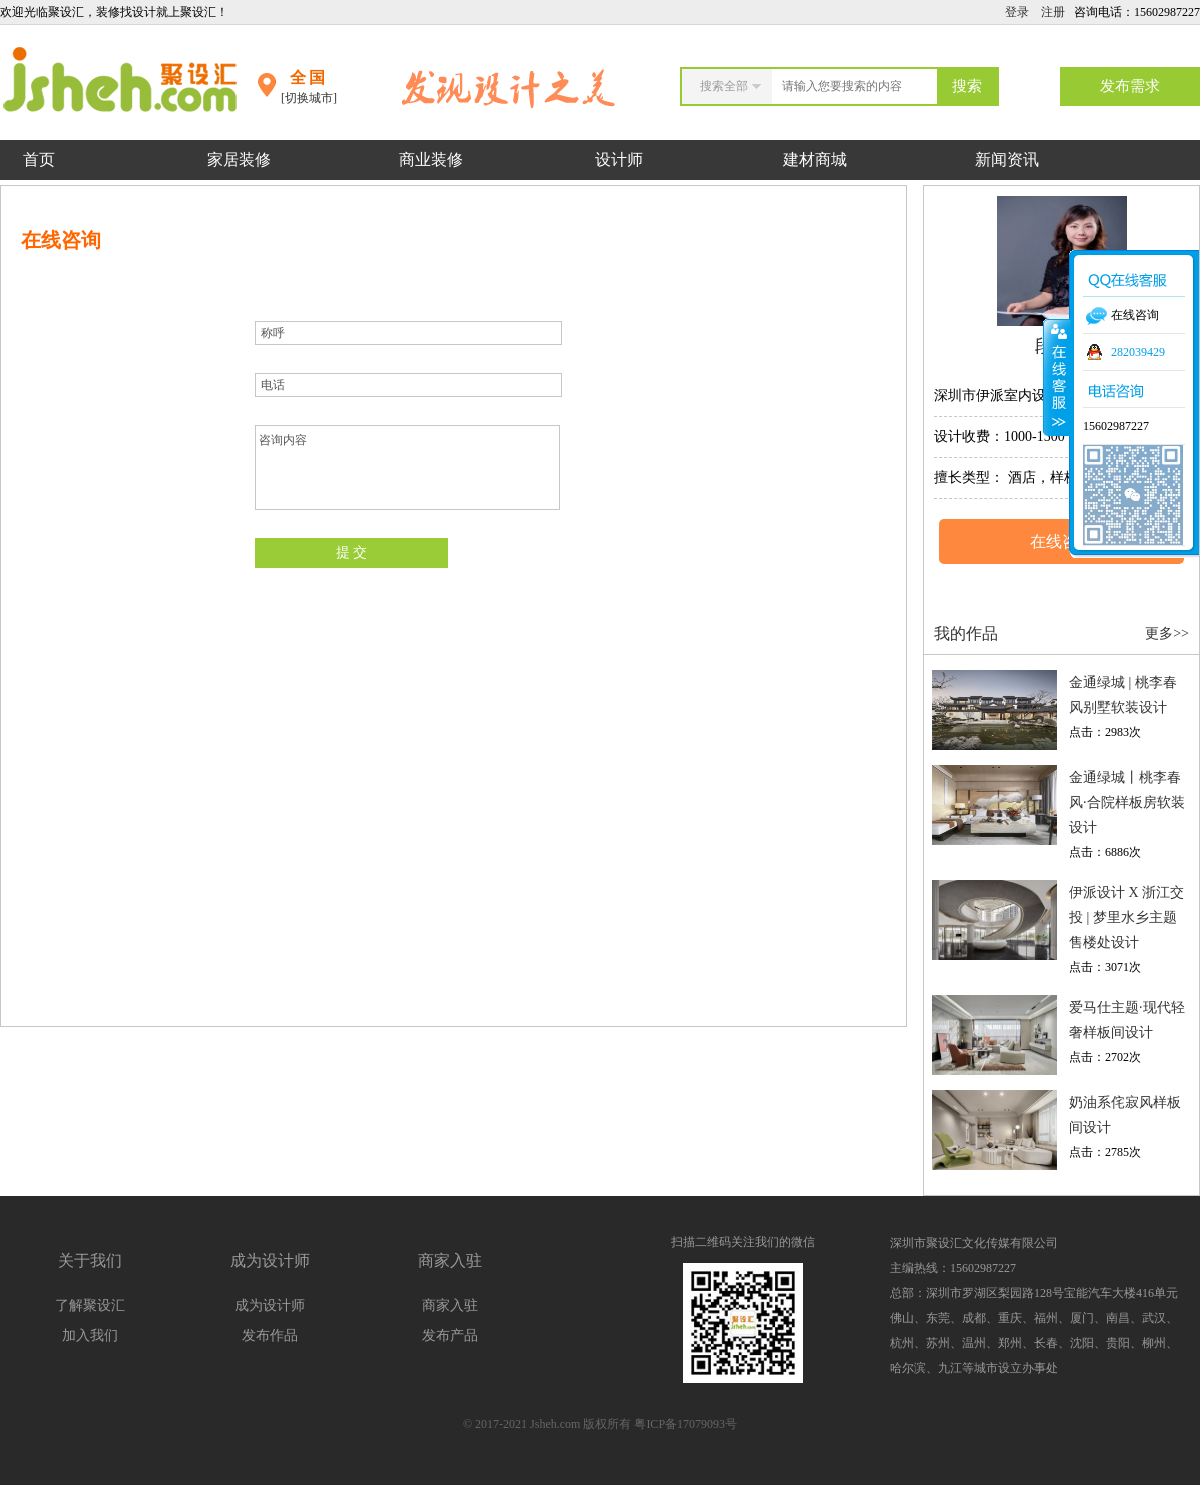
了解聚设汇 (90, 1305)
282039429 (1138, 352)
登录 (1017, 12)
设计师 (621, 159)
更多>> (1167, 633)
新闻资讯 (1007, 159)
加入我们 (90, 1335)
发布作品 (270, 1335)
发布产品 (450, 1335)
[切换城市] (309, 98)
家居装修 (239, 159)
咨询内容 (407, 467)
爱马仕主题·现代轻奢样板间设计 (1127, 1020)
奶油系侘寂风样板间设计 (1125, 1115)
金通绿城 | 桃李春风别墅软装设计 (1123, 695)
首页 (39, 159)
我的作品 (966, 633)
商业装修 (431, 159)
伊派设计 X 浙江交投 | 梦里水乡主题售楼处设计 (1126, 917)
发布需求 (1130, 86)
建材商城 (815, 159)
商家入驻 (450, 1305)
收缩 (1057, 377)
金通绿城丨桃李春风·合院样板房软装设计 (1127, 802)
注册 (1053, 12)
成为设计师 (270, 1305)
